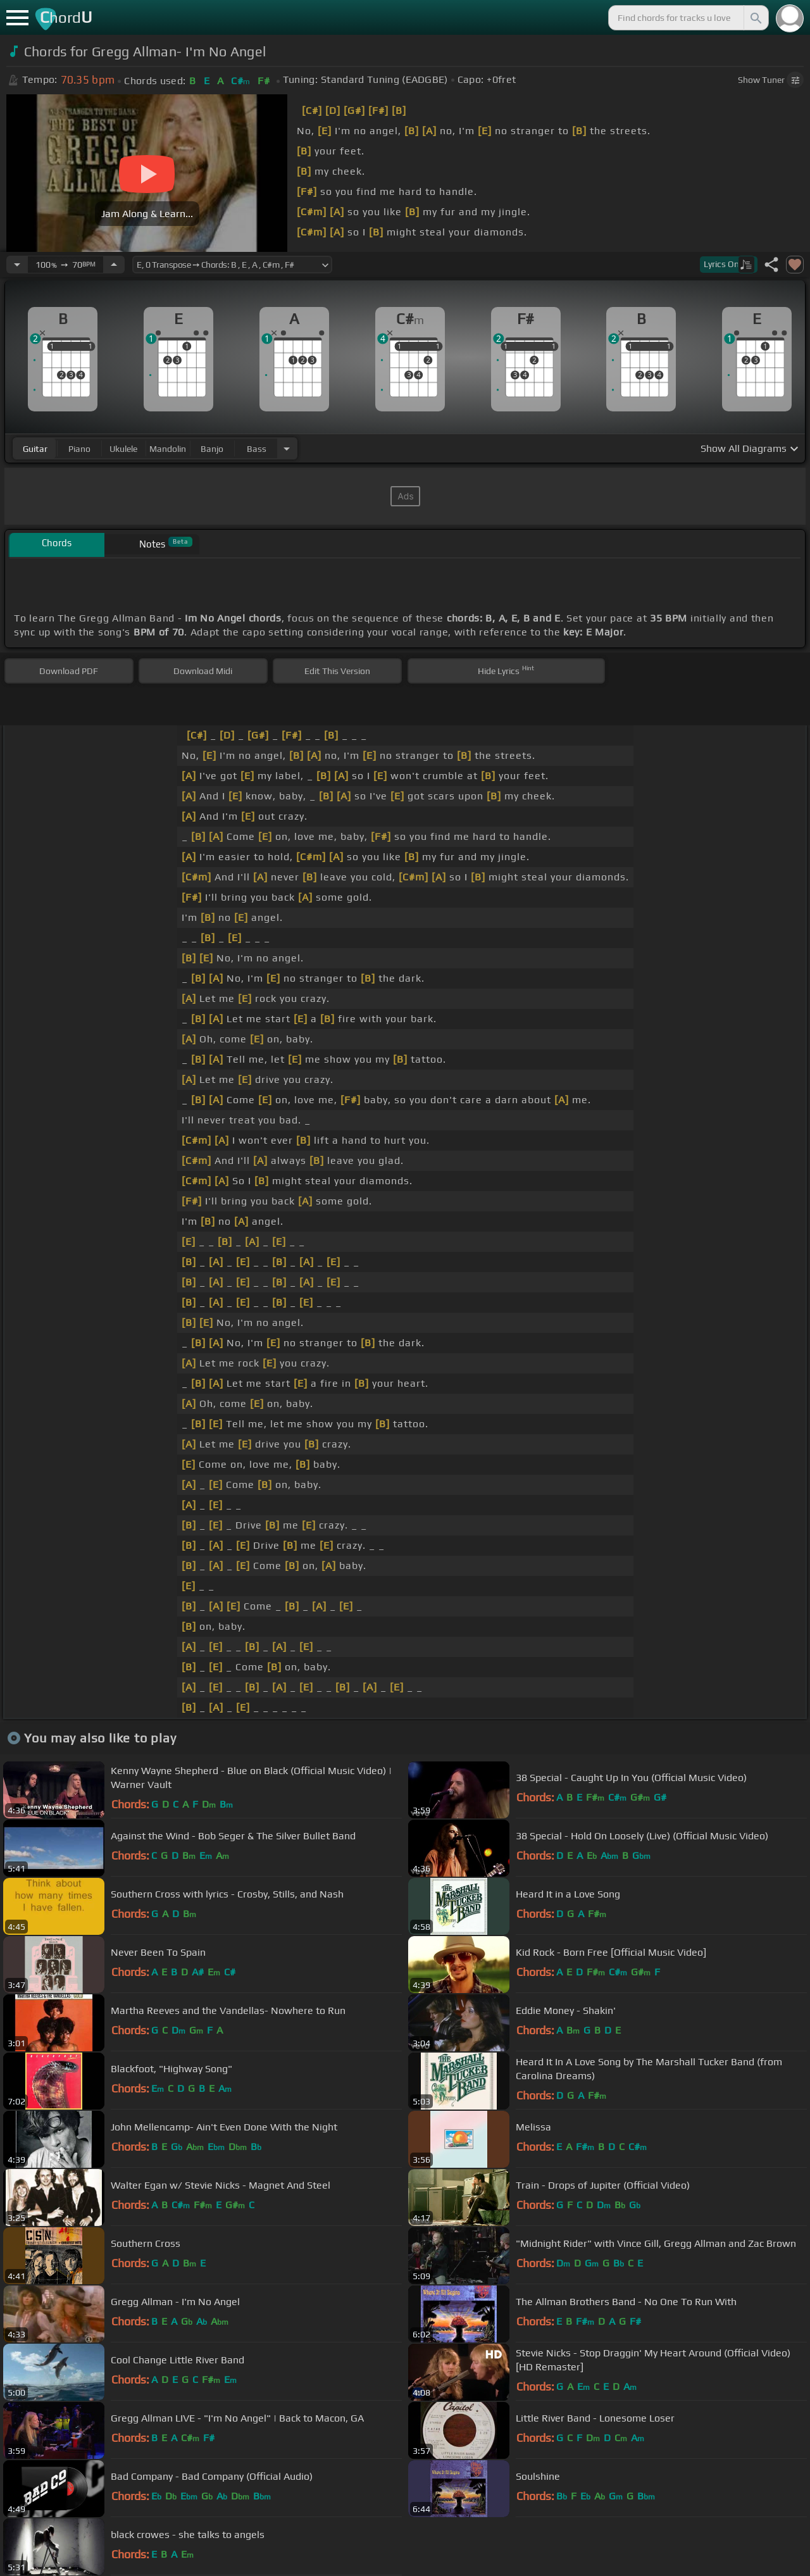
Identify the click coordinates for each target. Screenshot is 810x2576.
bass (256, 449)
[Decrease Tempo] (17, 264)
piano (79, 449)
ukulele (123, 449)
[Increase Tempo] (114, 264)
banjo (212, 449)
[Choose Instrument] (286, 448)
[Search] (755, 17)
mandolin (167, 449)
